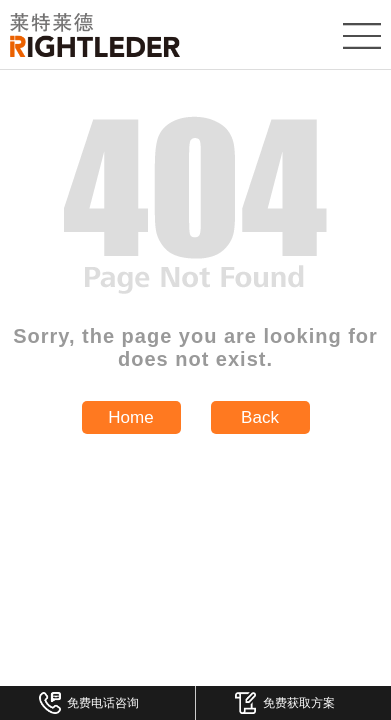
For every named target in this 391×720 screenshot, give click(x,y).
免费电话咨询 (89, 703)
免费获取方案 (285, 703)
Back (260, 417)
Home (130, 417)
